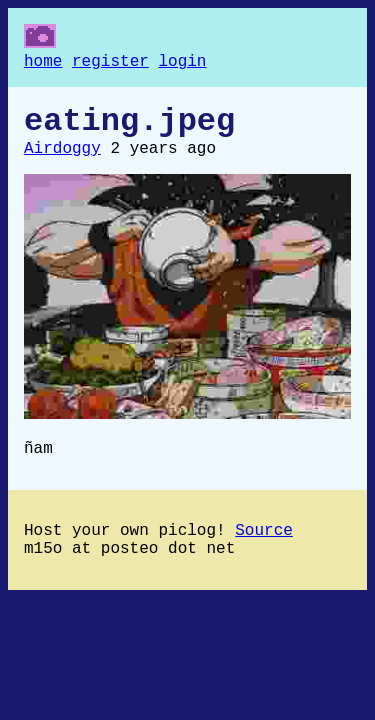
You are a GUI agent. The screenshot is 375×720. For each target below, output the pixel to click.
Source (264, 551)
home (43, 64)
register (110, 64)
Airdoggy (62, 161)
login (182, 64)
